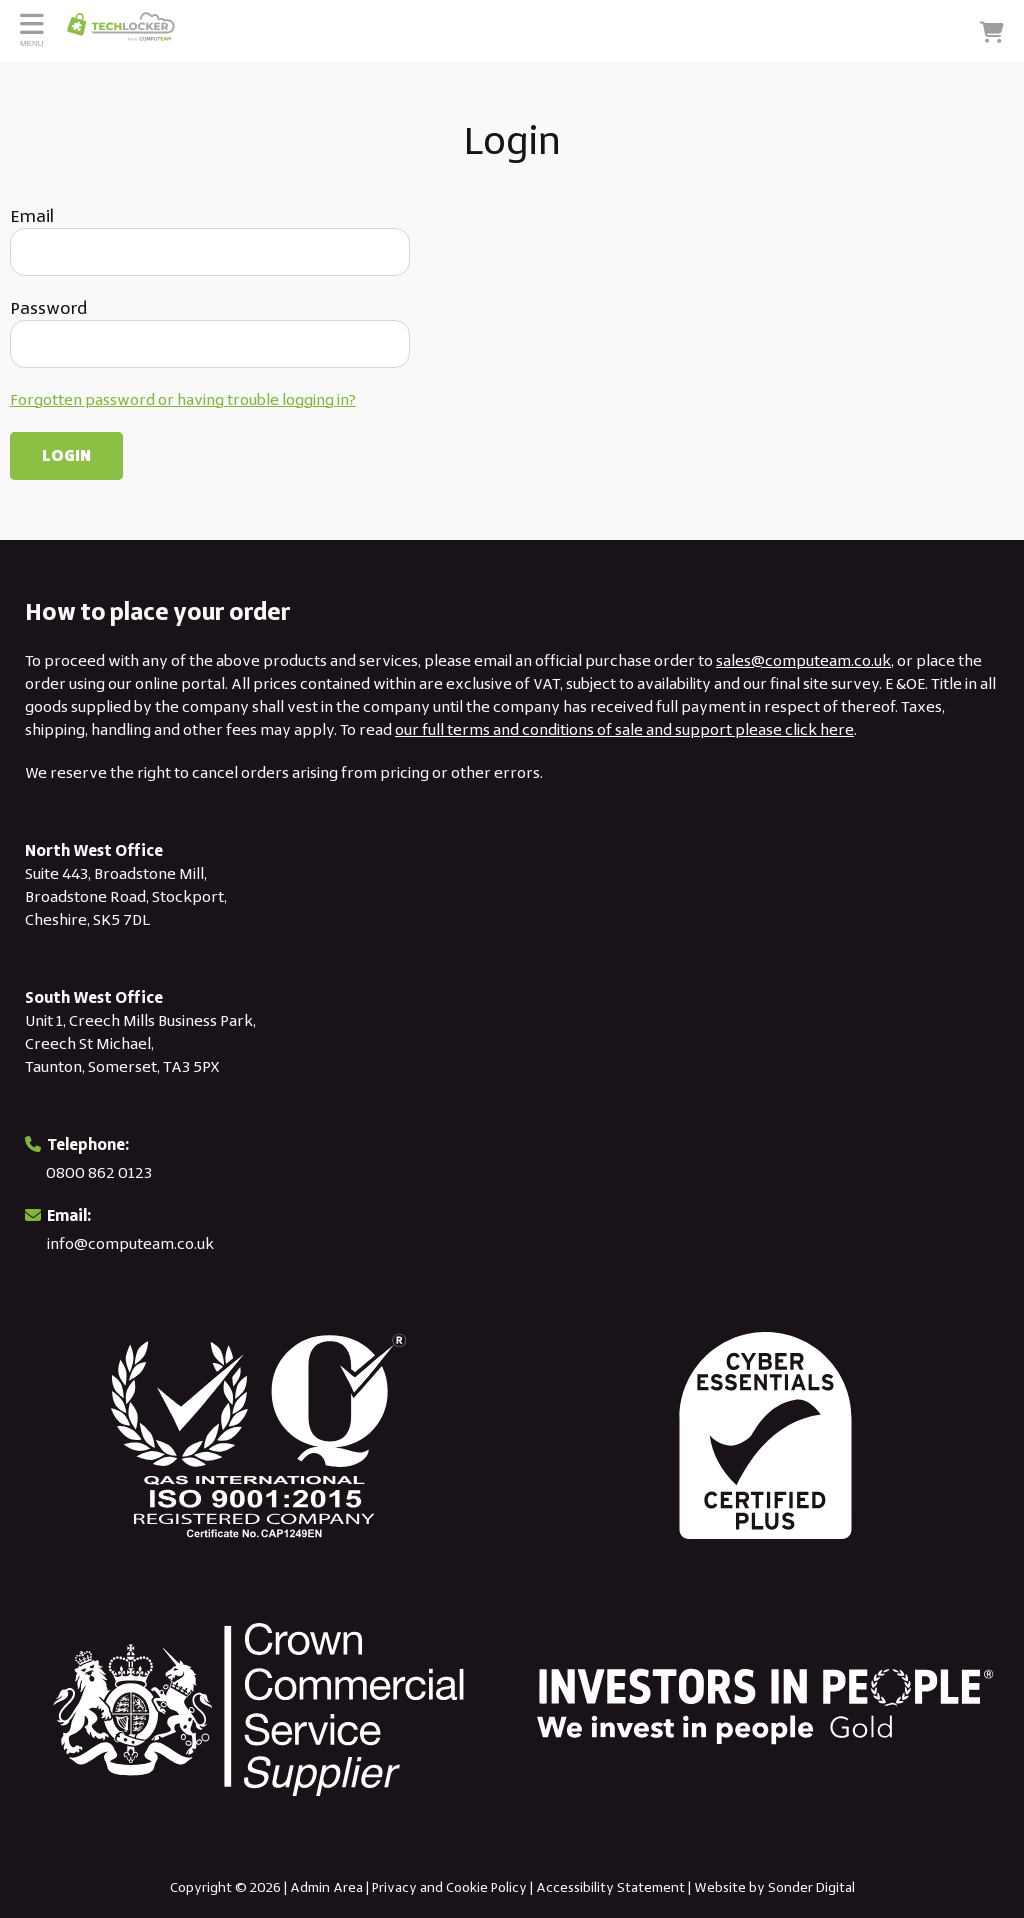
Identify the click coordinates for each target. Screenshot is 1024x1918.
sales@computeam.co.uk (803, 660)
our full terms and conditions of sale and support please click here (624, 729)
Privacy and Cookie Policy (449, 1887)
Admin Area (326, 1887)
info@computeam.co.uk (130, 1243)
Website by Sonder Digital (774, 1887)
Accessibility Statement (610, 1887)
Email (32, 216)
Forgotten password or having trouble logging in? (183, 399)
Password (48, 308)
